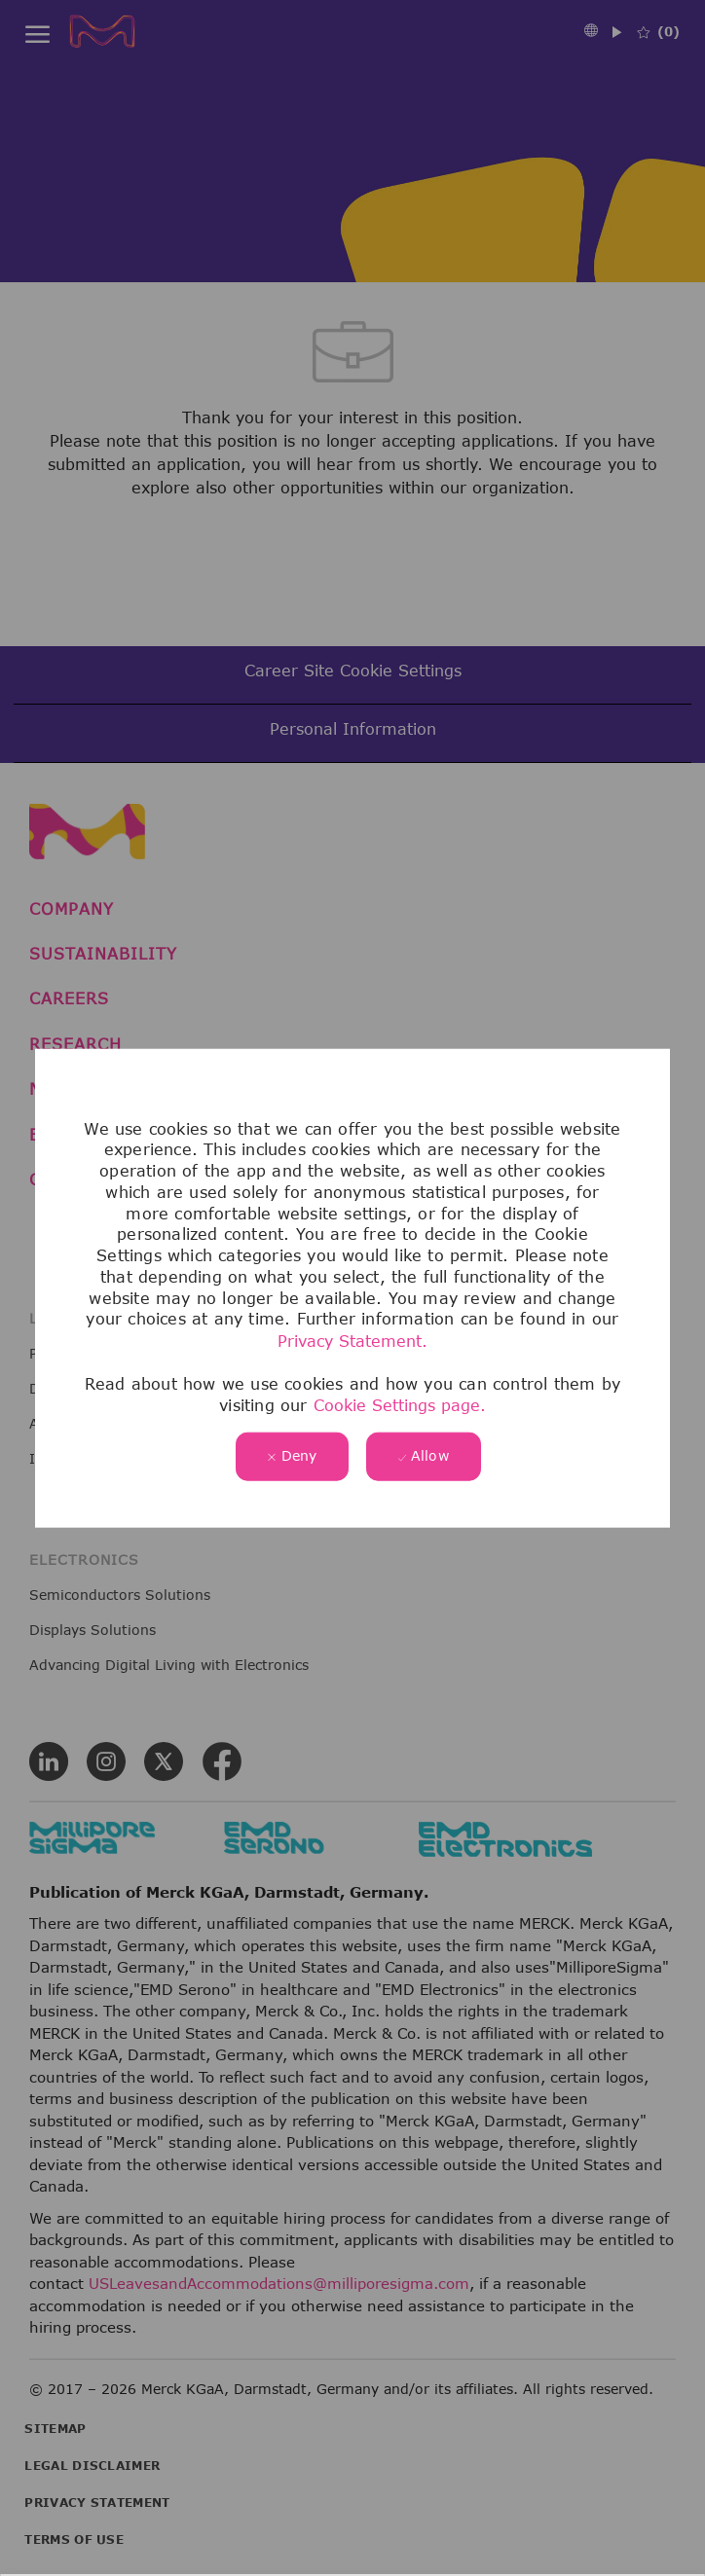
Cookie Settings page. (400, 1405)
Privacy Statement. (352, 1341)
